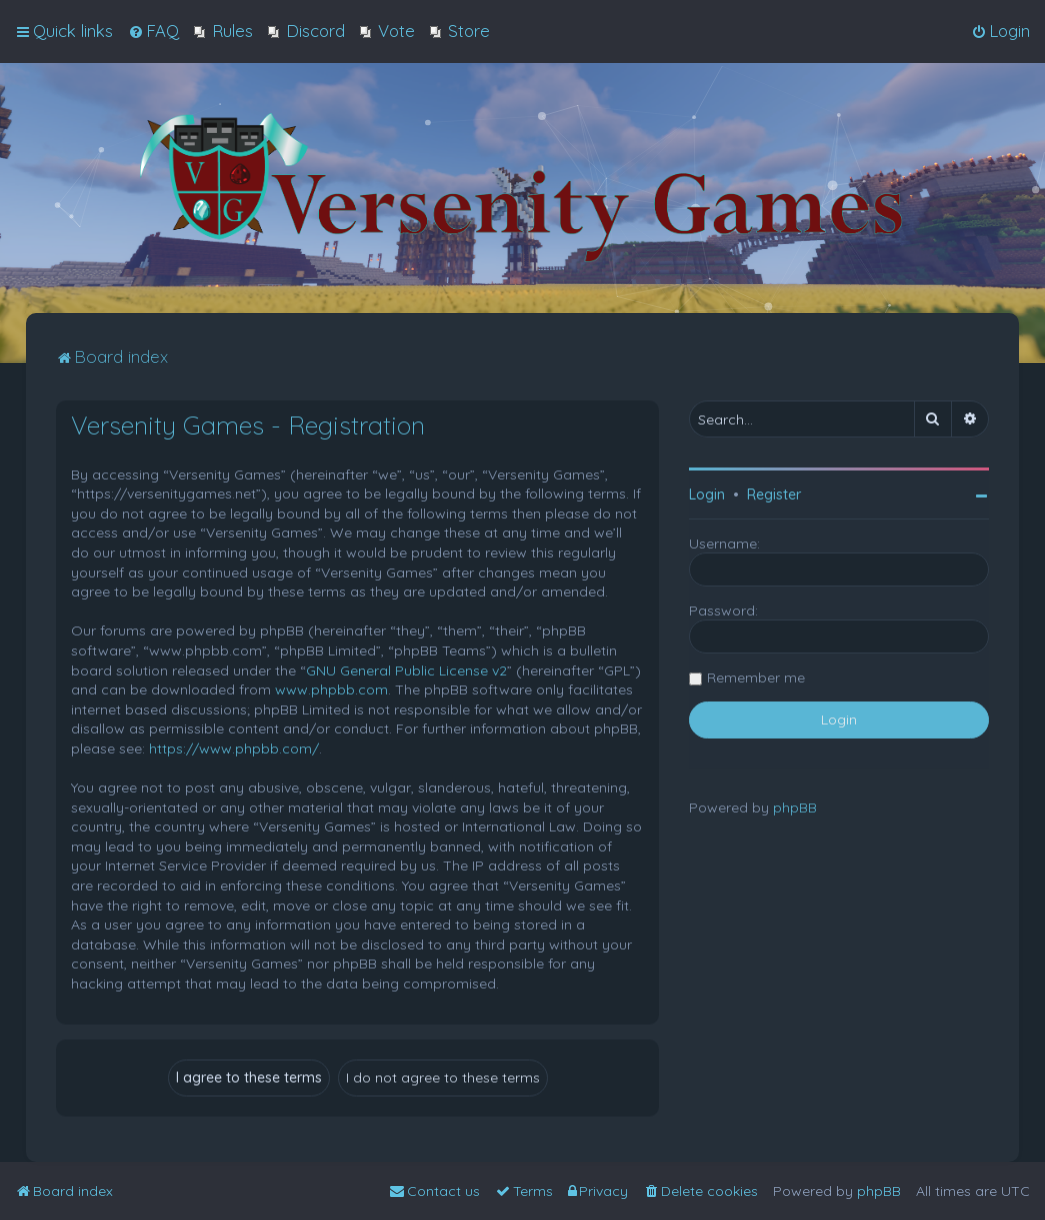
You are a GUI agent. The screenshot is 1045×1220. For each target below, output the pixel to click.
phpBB (795, 805)
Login (707, 492)
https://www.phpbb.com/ (234, 746)
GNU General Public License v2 (406, 668)
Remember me (756, 675)
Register (774, 492)
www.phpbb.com (331, 687)
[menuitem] (153, 30)
